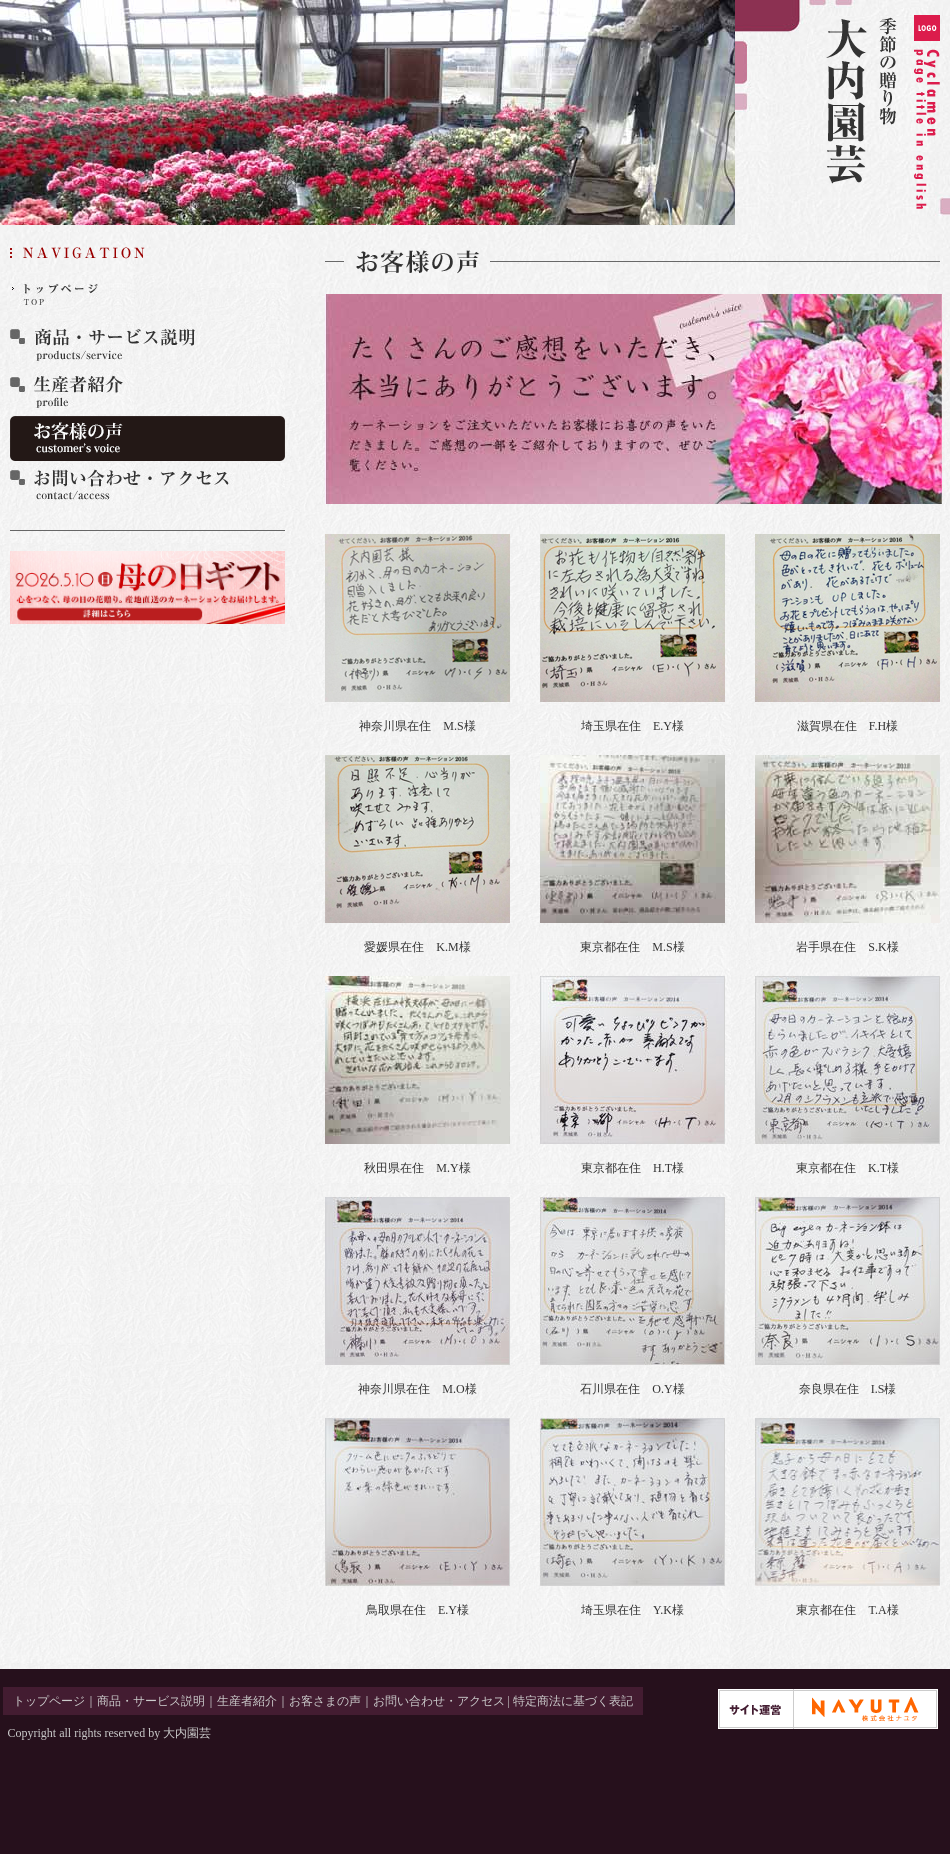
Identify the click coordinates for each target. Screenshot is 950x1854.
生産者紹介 (147, 391)
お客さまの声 (147, 438)
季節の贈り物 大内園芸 (882, 112)
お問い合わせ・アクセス (147, 485)
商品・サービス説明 (147, 344)
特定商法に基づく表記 (573, 1701)
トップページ (147, 297)
